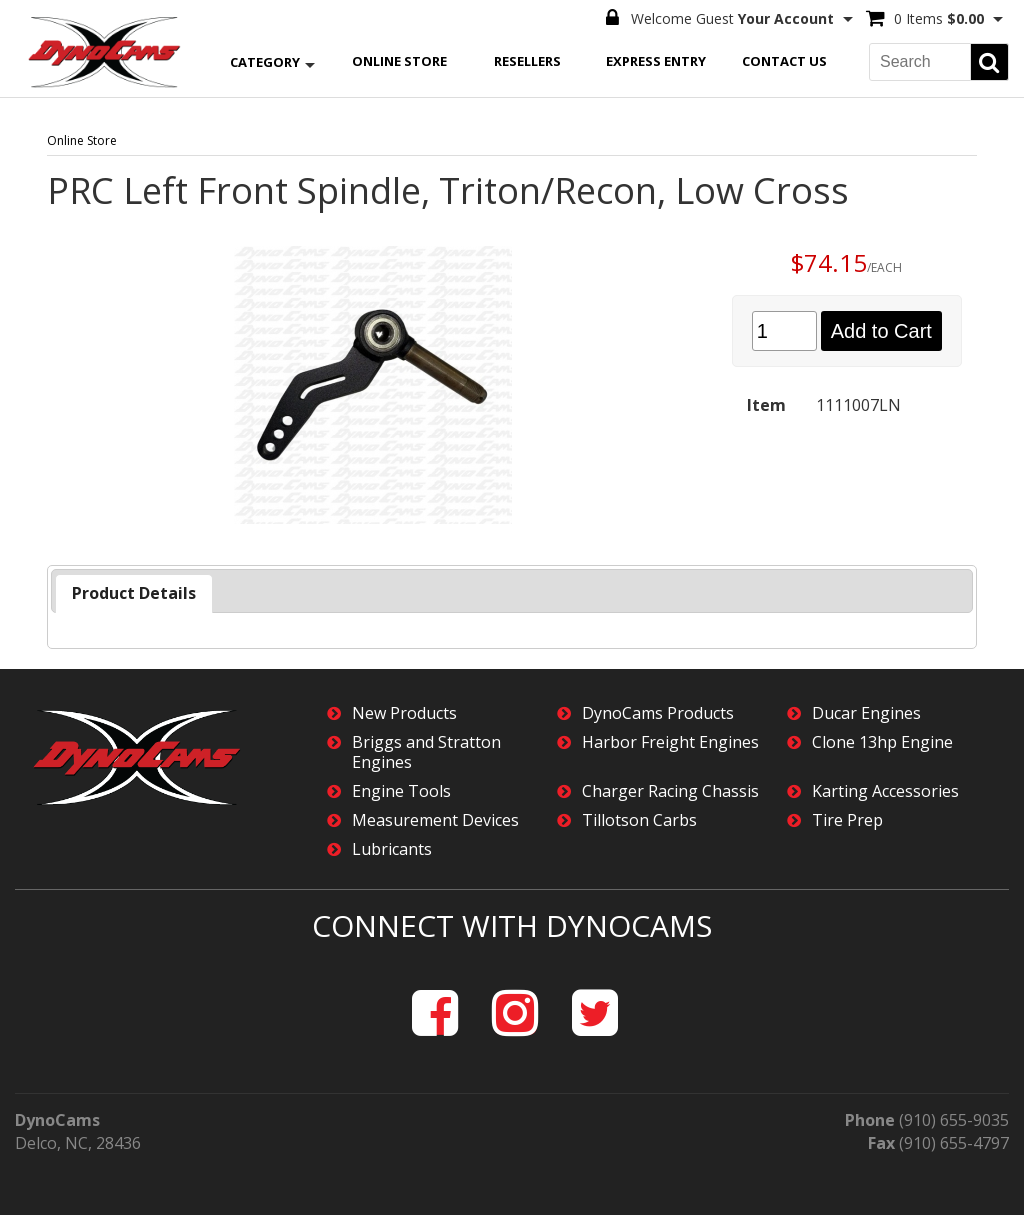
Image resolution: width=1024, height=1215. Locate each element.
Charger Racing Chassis (670, 791)
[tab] (134, 593)
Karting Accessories (885, 791)
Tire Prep (847, 820)
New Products (404, 713)
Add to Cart (881, 331)
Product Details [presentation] (134, 593)
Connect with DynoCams (512, 925)
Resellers (527, 61)
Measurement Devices (435, 820)
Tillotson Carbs (639, 820)
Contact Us (784, 61)
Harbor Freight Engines (670, 742)
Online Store (399, 61)
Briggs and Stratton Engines (426, 752)
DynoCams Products (658, 713)
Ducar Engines (866, 713)
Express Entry (656, 61)
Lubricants (392, 849)
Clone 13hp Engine (882, 742)
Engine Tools (401, 791)
